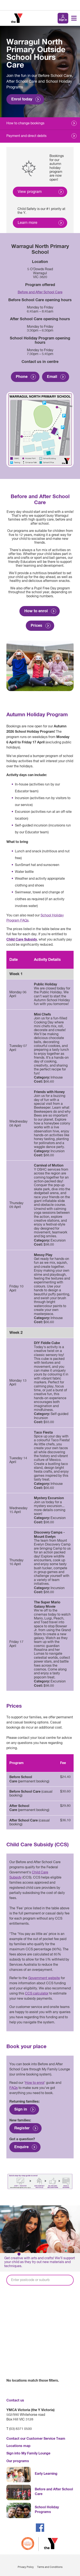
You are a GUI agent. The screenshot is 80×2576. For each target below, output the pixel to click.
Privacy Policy (26, 2567)
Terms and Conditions (50, 2567)
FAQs (13, 2088)
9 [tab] (56, 2254)
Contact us (15, 2400)
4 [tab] (33, 2254)
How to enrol (34, 2083)
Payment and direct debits (26, 136)
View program (30, 192)
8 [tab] (51, 2254)
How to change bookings (25, 123)
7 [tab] (47, 2254)
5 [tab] (37, 2254)
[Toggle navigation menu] (74, 18)
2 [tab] (23, 2254)
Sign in (63, 20)
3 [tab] (28, 2254)
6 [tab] (42, 2254)
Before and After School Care (40, 292)
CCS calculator (36, 1993)
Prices (36, 626)
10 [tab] (61, 2254)
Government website (44, 1978)
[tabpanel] (40, 2238)
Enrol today (21, 99)
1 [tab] (18, 2254)
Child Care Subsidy (21, 939)
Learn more (27, 223)
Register (22, 2128)
